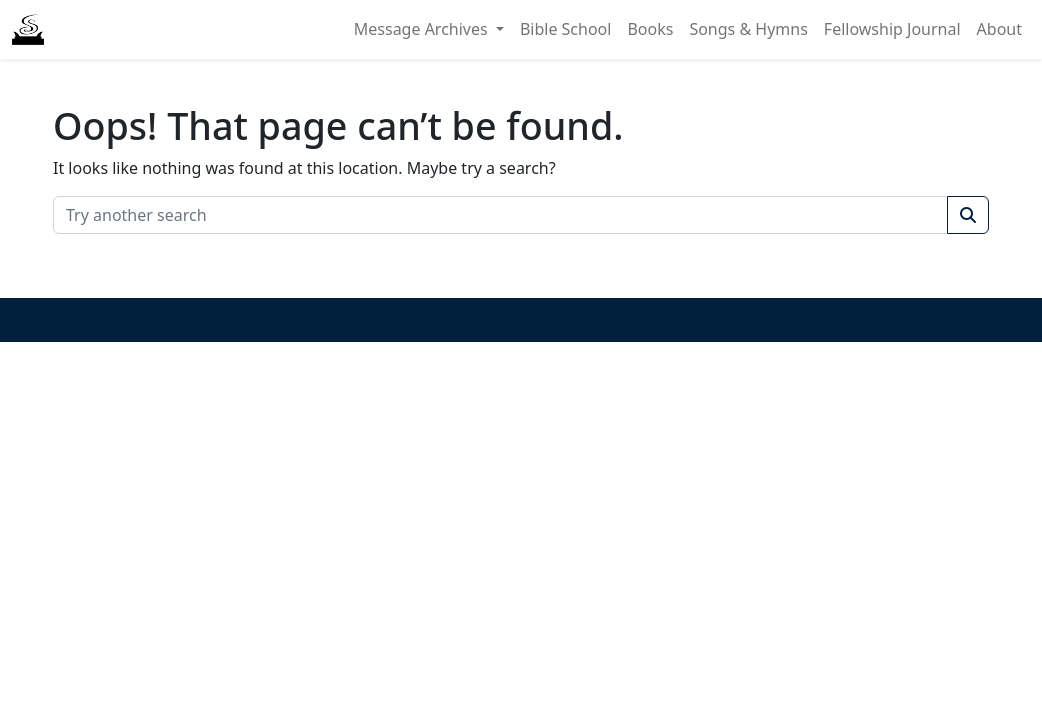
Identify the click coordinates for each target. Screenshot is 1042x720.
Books (650, 29)
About (999, 29)
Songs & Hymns (748, 29)
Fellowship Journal (892, 29)
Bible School (566, 29)
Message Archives (423, 29)
